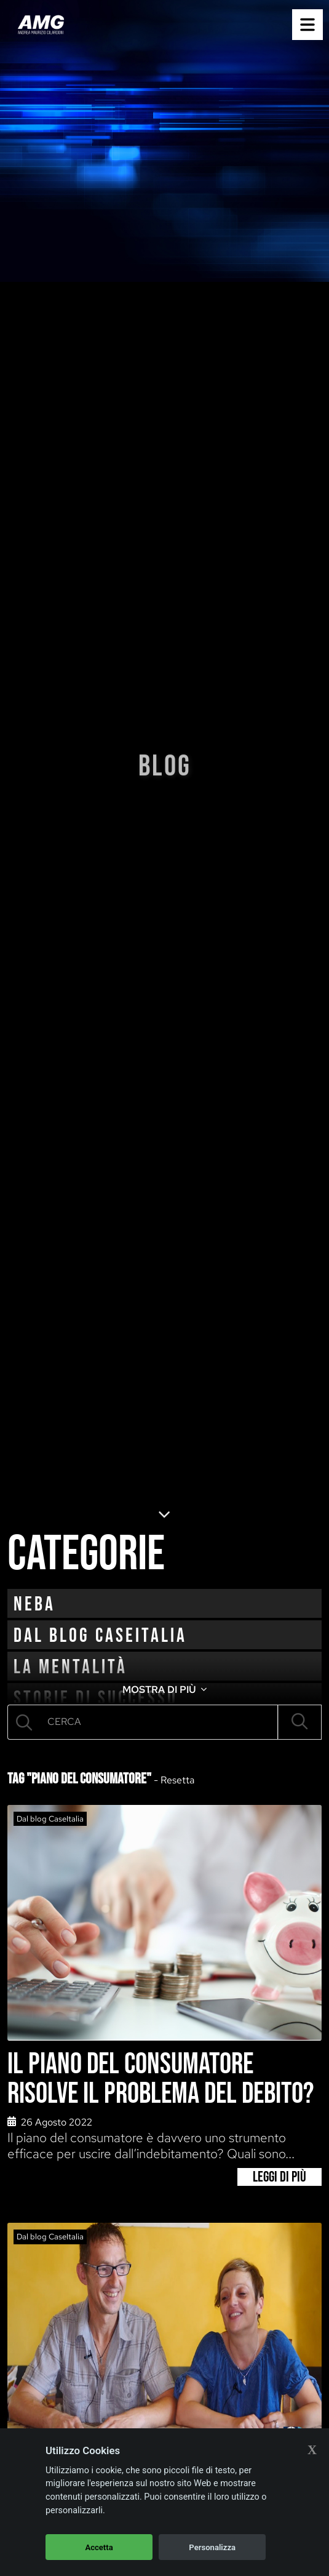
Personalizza (212, 2547)
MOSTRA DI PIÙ (164, 1689)
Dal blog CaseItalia (100, 1636)
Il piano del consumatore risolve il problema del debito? (160, 2079)
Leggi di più (279, 2177)
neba (34, 1605)
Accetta (99, 2547)
